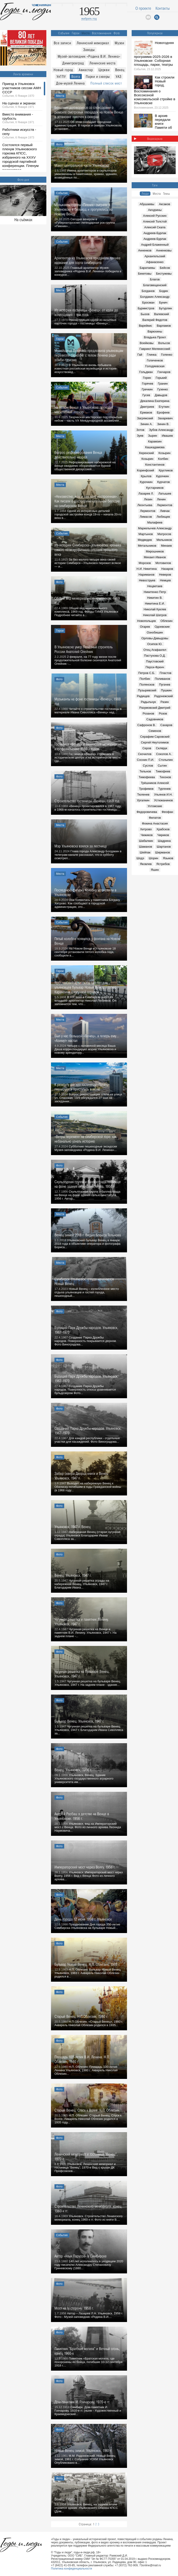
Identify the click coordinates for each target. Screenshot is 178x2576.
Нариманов (147, 574)
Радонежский (163, 696)
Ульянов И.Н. (163, 794)
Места (86, 33)
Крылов (146, 476)
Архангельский (155, 256)
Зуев (140, 435)
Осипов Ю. (154, 644)
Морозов (145, 563)
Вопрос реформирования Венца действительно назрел (78, 454)
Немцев (165, 580)
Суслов (148, 765)
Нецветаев (154, 586)
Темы (166, 193)
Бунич (163, 302)
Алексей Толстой (155, 221)
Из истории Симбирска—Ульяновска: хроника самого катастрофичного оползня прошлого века (87, 550)
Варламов (164, 325)
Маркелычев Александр (155, 528)
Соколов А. (164, 754)
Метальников (147, 545)
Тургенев (164, 788)
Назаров (167, 568)
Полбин (145, 678)
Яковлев (146, 864)
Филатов (155, 817)
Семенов (155, 731)
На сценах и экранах (18, 103)
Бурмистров (146, 308)
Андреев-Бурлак (154, 233)
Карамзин (155, 441)
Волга (75, 76)
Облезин (166, 621)
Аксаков (164, 204)
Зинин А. (146, 424)
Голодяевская (154, 366)
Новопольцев (146, 621)
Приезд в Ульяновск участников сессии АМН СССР (21, 88)
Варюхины (154, 331)
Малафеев (154, 522)
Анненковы (164, 250)
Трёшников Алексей (155, 783)
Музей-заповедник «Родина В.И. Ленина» (89, 56)
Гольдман (146, 372)
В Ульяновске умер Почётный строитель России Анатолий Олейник (83, 649)
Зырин (152, 435)
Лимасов (146, 516)
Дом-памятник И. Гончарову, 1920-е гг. (82, 2402)
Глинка (152, 354)
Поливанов (162, 678)
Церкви (104, 70)
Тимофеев (163, 771)
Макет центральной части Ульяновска (81, 165)
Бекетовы (145, 273)
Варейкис (145, 325)
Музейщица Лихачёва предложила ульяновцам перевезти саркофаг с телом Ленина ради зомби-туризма (88, 355)
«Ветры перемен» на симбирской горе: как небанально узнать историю (85, 1139)
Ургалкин (143, 800)
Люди (145, 193)
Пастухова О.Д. (155, 655)
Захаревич (165, 418)
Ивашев (167, 435)
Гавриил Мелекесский (155, 349)
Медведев (145, 540)
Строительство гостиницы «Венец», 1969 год (86, 801)
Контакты (163, 8)
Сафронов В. (146, 725)
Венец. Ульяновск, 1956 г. (73, 1769)
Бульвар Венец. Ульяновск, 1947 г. (79, 1721)
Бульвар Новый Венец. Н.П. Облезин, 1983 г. (87, 1964)
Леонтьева (144, 505)
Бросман (148, 302)
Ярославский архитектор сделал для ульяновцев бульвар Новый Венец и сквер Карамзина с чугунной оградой (85, 987)
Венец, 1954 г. (65, 2499)
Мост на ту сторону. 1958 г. (74, 2308)
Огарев (145, 626)
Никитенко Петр (155, 592)
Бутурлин (165, 308)
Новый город (63, 70)
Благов (155, 279)
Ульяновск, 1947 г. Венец (72, 1526)
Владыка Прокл (155, 337)
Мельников (164, 540)
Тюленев (143, 794)
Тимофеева (147, 777)
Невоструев (147, 580)
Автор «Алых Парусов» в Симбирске (80, 2256)
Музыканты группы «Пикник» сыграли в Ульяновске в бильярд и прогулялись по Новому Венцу (83, 209)
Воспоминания (101, 33)
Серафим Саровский (154, 736)
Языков (168, 858)
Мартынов (146, 534)
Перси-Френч (155, 667)
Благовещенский (155, 285)
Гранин (163, 383)
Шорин (153, 858)
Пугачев (164, 684)
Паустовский (155, 661)
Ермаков (146, 412)
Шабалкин (146, 841)
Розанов (148, 713)
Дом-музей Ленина (70, 83)
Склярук (161, 748)
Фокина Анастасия (155, 823)
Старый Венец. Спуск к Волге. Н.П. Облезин (86, 2110)
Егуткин (164, 406)
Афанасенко (154, 262)
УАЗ (118, 76)
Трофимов (146, 788)
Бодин (163, 291)
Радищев (143, 696)
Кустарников (154, 487)
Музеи (119, 43)
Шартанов (164, 846)
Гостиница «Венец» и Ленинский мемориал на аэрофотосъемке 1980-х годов (87, 746)
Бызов (145, 314)
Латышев (164, 493)
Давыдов (161, 395)
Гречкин (147, 389)
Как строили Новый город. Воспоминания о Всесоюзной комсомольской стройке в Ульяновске (154, 90)
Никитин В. (154, 597)
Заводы (89, 49)
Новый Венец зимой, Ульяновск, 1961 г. (83, 2450)
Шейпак (145, 852)
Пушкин (166, 690)
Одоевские (162, 626)
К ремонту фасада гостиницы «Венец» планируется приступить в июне (81, 1086)
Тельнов (145, 771)
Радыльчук (148, 702)
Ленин (161, 499)
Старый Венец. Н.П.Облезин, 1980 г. (81, 2016)
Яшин (155, 869)
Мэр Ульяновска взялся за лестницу (80, 846)
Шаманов (145, 846)
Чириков (163, 835)
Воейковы (147, 343)
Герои (75, 33)
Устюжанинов (163, 800)
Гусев (146, 395)
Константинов (154, 464)
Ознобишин (155, 632)
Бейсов (165, 268)
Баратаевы (147, 268)
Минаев (166, 545)
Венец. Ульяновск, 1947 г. (73, 1575)
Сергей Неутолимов (155, 742)
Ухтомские (155, 806)
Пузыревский (147, 690)
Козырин (165, 453)
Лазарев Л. (146, 493)
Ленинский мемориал (93, 43)
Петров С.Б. (146, 673)
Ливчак (165, 511)
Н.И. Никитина (147, 568)
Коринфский (145, 470)
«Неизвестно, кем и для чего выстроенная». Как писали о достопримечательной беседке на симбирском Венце (87, 501)
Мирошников (155, 551)
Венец (119, 70)
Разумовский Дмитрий (154, 707)
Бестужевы (164, 273)
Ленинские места (102, 63)
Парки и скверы (98, 76)
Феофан (167, 812)
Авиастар (86, 70)
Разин (165, 702)
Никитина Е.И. (155, 603)
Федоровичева (147, 812)
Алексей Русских (154, 215)
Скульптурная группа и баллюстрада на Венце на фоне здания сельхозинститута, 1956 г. (87, 1184)
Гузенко (162, 389)
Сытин (162, 765)
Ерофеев (163, 412)
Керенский (146, 453)
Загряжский (145, 418)
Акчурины (155, 210)
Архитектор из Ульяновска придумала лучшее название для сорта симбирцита (87, 260)
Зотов (140, 430)
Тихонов (165, 777)
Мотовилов (163, 563)
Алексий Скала (154, 227)
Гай (139, 354)
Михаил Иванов (155, 557)
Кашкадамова (154, 447)
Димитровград (73, 63)
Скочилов (144, 754)
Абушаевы (147, 204)
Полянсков (147, 684)
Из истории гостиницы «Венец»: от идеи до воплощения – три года (86, 312)
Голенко (166, 354)
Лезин (148, 499)
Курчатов (163, 482)
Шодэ (140, 858)
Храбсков (163, 829)
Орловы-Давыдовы (154, 638)
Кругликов (166, 470)
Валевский (161, 314)
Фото (117, 33)
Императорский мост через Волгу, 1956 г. (84, 1867)
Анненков (144, 250)
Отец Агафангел (154, 650)
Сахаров (166, 725)
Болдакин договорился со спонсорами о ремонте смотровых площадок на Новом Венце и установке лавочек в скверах (88, 112)
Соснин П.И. (145, 760)
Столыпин (166, 760)
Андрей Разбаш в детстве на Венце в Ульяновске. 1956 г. (81, 1816)
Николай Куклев (155, 609)
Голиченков (155, 360)
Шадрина (164, 841)
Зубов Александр (161, 430)
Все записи (62, 43)
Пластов (166, 673)
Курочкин (162, 476)
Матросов (164, 534)
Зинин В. (163, 424)
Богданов (148, 291)
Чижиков (147, 835)
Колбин (163, 459)
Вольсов (164, 343)
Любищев (163, 516)
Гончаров (163, 372)
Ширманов (162, 852)
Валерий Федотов (154, 320)
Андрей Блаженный (155, 244)
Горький (161, 377)
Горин (147, 377)
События (64, 33)
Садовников (154, 719)
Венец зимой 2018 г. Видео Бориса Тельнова (87, 1235)
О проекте (143, 8)
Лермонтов (164, 505)
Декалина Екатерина (154, 401)
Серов (146, 748)
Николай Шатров (154, 615)
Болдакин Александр (155, 296)
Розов (163, 713)
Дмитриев (147, 406)
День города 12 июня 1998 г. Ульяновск (83, 1919)
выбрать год (89, 18)
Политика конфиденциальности (71, 2568)
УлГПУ (61, 76)
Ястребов (163, 864)
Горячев (147, 383)
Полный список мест (106, 83)
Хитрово (146, 829)
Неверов (165, 574)
